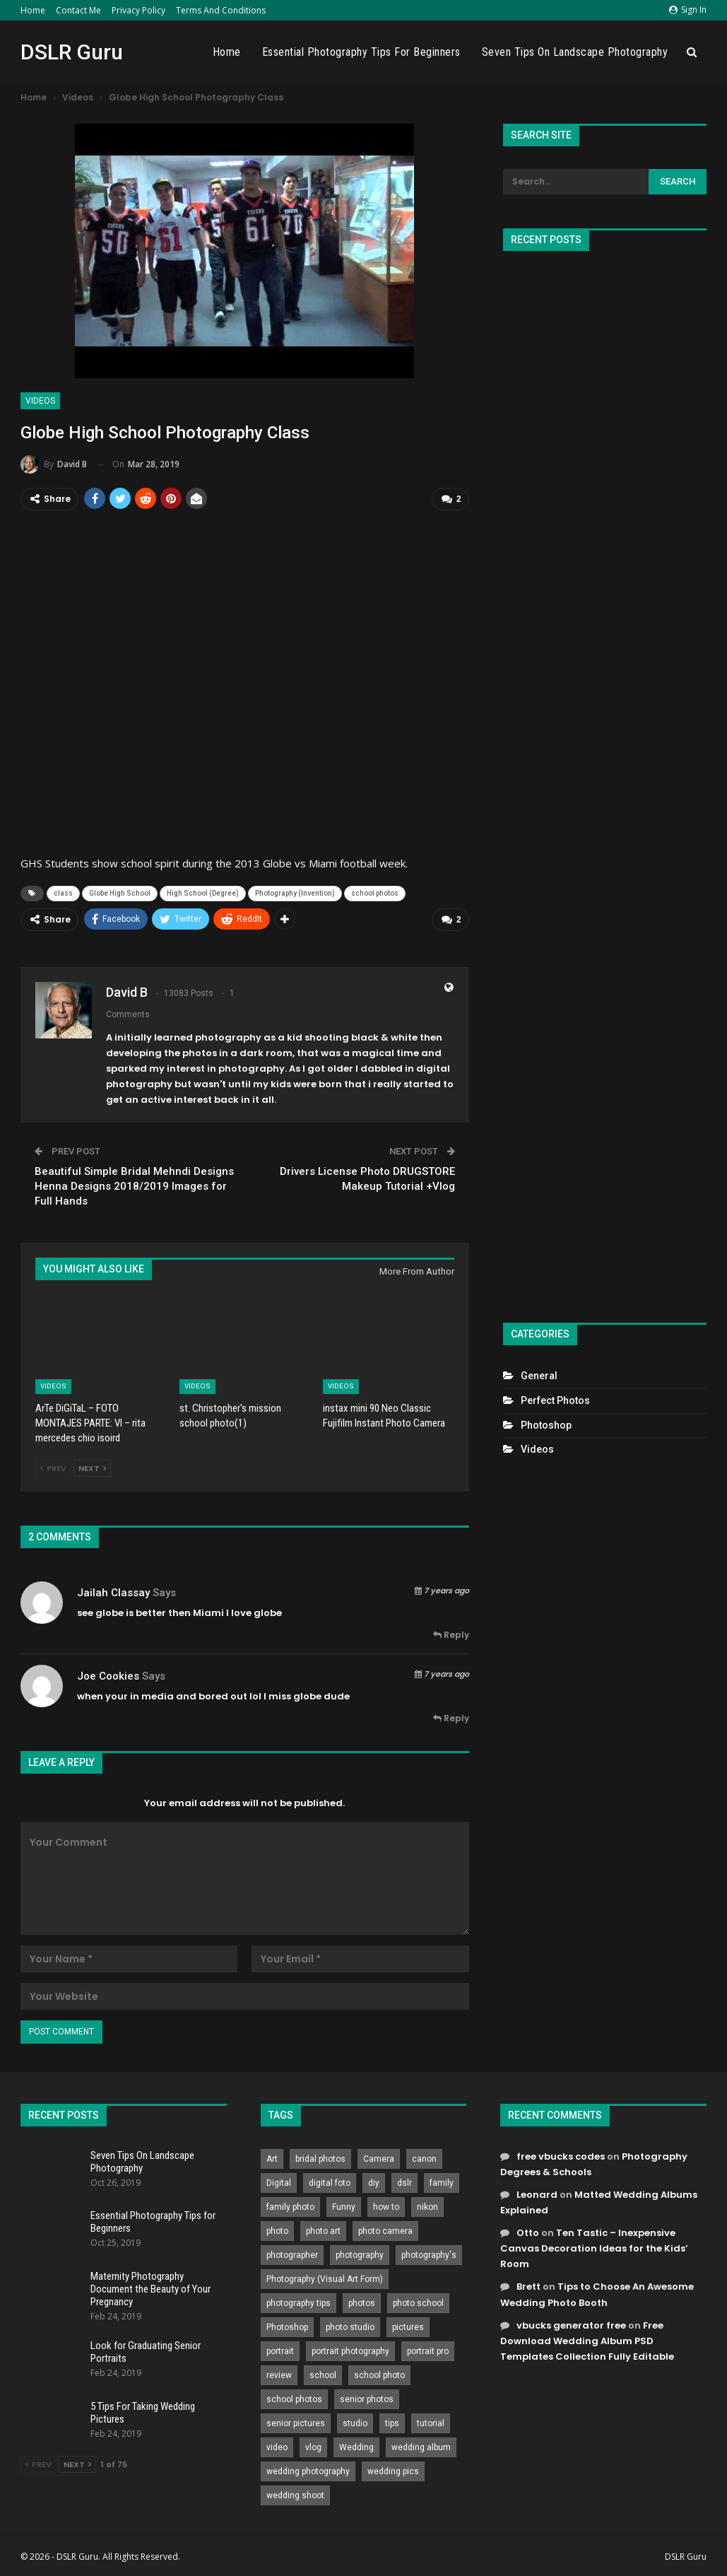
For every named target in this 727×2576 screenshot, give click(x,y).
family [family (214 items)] (442, 2182)
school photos (374, 893)
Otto (527, 2232)
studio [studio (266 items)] (355, 2423)
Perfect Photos (555, 1400)
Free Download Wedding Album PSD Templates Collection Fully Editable (587, 2340)
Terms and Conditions (221, 10)
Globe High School (119, 893)
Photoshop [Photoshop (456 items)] (287, 2326)
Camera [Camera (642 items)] (378, 2158)
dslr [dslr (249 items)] (404, 2182)
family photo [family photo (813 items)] (290, 2206)
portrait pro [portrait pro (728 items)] (428, 2350)
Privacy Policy (138, 10)
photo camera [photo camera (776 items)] (385, 2230)
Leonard (536, 2194)
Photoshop (546, 1425)
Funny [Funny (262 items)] (343, 2206)
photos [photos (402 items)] (361, 2302)
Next (92, 1467)
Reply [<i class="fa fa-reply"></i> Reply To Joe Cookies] (451, 1717)
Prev (53, 1467)
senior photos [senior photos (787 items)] (367, 2399)
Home (32, 10)
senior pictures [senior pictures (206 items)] (295, 2423)
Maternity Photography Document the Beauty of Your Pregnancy (150, 2288)
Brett (528, 2286)
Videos (40, 401)
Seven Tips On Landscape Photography (575, 52)
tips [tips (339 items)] (392, 2423)
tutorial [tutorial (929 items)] (430, 2423)
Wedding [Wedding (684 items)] (356, 2447)
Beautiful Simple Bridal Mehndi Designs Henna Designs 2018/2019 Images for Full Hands (134, 1185)
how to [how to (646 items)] (386, 2206)
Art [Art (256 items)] (272, 2158)
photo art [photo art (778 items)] (323, 2230)
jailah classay (113, 1592)
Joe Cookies (108, 1675)
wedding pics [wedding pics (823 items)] (393, 2471)
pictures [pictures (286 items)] (408, 2326)
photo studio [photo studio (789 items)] (350, 2326)
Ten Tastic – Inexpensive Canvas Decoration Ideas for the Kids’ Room (594, 2247)
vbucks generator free (571, 2324)
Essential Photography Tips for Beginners (361, 52)
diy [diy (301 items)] (373, 2182)
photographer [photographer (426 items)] (292, 2254)
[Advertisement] (604, 781)
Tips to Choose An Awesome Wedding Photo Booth (597, 2293)
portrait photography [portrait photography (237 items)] (350, 2350)
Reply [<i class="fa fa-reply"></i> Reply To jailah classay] (451, 1634)
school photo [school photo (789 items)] (379, 2374)
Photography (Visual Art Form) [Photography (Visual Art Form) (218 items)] (324, 2278)
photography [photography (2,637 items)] (360, 2254)
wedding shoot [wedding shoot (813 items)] (295, 2495)
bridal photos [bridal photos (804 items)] (320, 2158)
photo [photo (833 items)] (277, 2230)
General (539, 1375)
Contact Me (78, 10)
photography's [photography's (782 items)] (428, 2254)
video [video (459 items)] (277, 2447)
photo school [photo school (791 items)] (418, 2302)
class (63, 893)
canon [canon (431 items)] (424, 2158)
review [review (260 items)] (279, 2374)
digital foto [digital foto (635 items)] (329, 2182)
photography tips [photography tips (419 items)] (298, 2302)
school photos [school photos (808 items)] (294, 2399)
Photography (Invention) (295, 893)
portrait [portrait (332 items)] (280, 2350)
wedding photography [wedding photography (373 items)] (308, 2471)
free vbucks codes (560, 2155)
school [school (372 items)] (322, 2374)
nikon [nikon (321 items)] (427, 2206)
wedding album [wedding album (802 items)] (421, 2447)
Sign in (688, 10)
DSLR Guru (71, 52)
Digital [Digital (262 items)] (278, 2182)
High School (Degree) (203, 893)
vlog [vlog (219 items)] (313, 2447)
